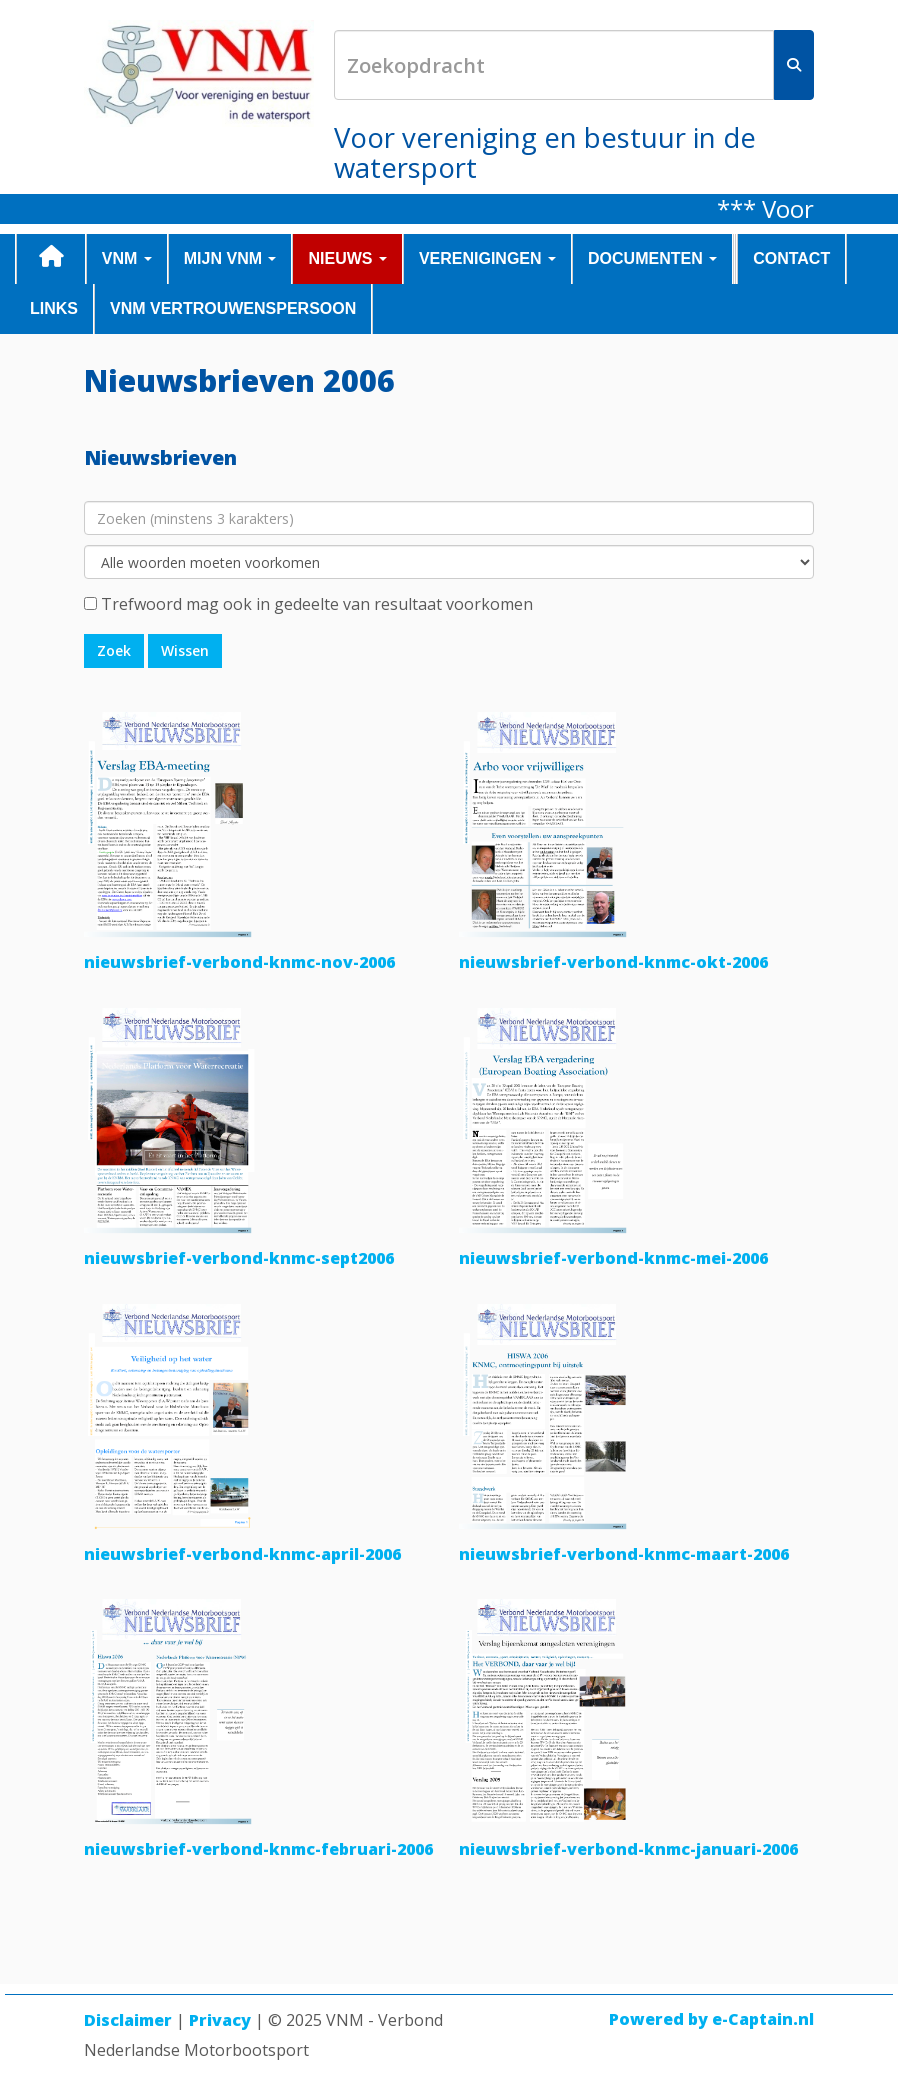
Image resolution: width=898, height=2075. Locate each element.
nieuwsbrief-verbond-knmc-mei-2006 (613, 1258)
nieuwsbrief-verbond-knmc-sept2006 (239, 1258)
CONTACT (791, 258)
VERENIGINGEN (487, 258)
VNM (127, 258)
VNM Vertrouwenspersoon (233, 308)
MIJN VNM (230, 258)
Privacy (220, 2020)
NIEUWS (347, 258)
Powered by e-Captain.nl (711, 2019)
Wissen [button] (185, 650)
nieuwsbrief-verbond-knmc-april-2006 (242, 1554)
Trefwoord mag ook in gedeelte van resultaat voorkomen (317, 604)
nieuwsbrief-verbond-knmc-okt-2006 (613, 962)
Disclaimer (128, 2020)
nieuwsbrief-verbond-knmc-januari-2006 (628, 1849)
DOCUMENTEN (652, 258)
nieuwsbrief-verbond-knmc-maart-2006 (624, 1554)
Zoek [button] (114, 650)
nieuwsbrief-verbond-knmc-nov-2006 (239, 962)
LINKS (54, 308)
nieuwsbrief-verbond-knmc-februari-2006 (258, 1849)
